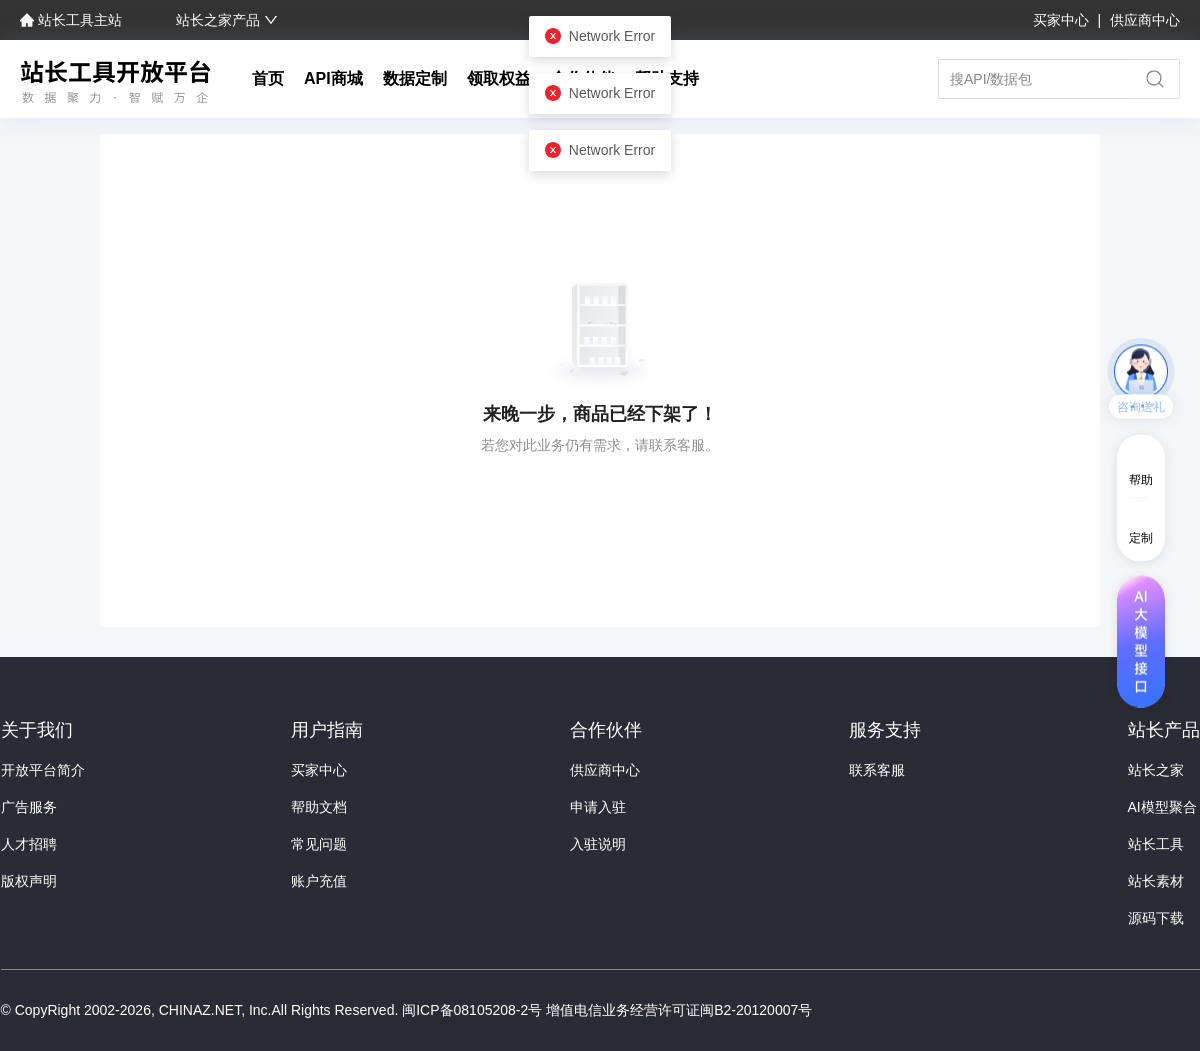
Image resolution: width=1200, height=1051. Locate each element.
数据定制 (415, 78)
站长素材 (1156, 881)
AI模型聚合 (1162, 807)
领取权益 (499, 78)
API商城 (333, 78)
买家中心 (1063, 20)
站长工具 (1156, 844)
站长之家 (1156, 770)
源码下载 (1156, 918)
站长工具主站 (73, 20)
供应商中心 (1145, 20)
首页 (268, 78)
